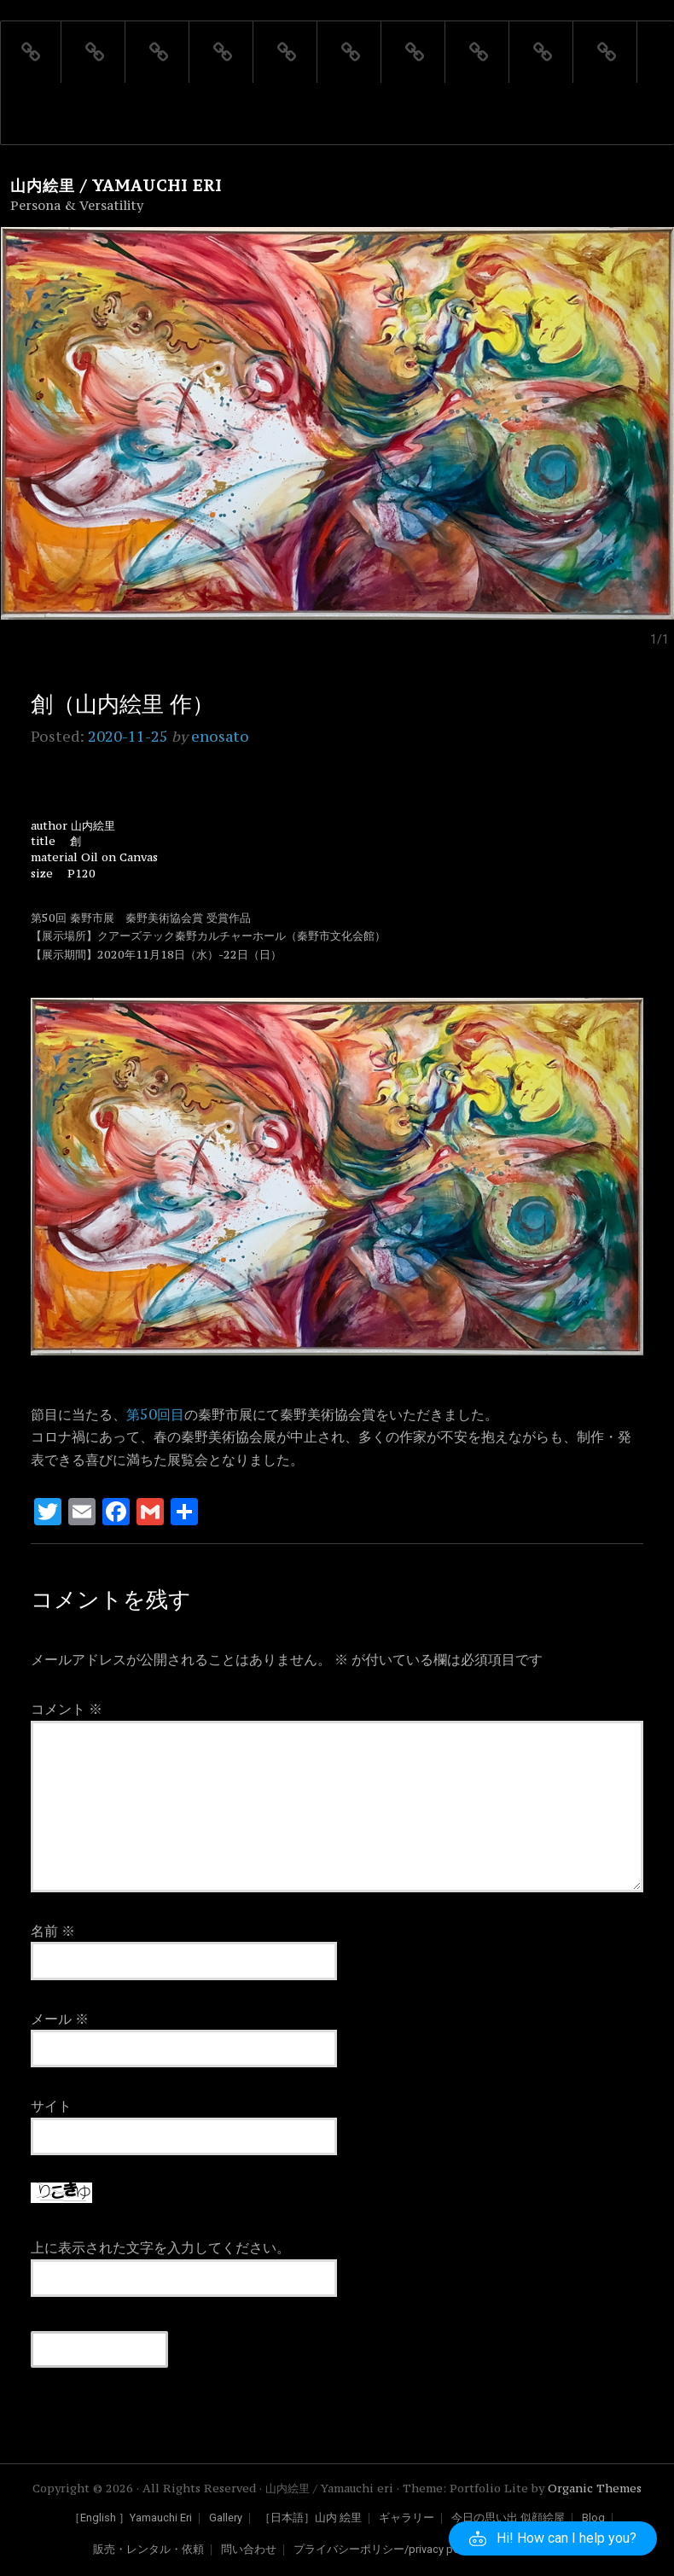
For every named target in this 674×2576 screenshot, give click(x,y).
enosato (220, 736)
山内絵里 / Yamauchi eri (116, 186)
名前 (53, 1930)
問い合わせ (248, 2550)
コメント (66, 1708)
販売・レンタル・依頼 (148, 2550)
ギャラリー (406, 2518)
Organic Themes (595, 2488)
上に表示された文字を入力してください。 (160, 2247)
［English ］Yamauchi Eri (130, 2518)
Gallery (225, 2518)
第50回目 (155, 1414)
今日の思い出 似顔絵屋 (508, 2518)
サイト (51, 2105)
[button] (553, 2538)
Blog (593, 2518)
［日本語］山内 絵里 (310, 2518)
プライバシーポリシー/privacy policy (384, 2550)
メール (60, 2018)
